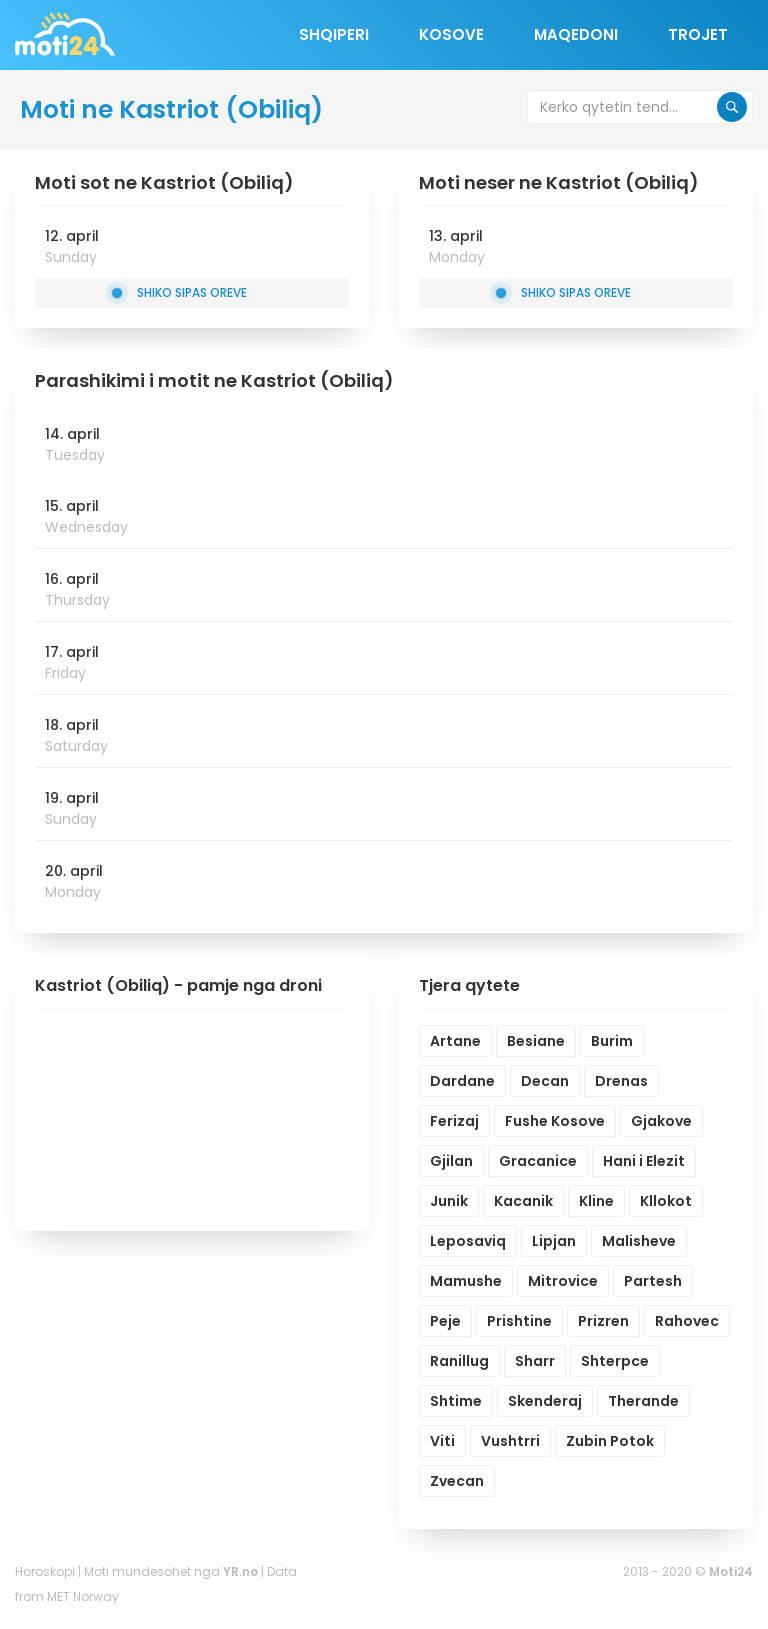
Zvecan (457, 1481)
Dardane (462, 1081)
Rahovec (687, 1321)
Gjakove (661, 1121)
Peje (445, 1321)
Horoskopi (45, 1571)
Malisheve (639, 1241)
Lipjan (554, 1241)
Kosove (451, 34)
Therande (643, 1401)
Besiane (536, 1041)
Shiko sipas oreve (179, 292)
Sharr (535, 1361)
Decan (545, 1081)
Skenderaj (545, 1401)
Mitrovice (563, 1281)
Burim (612, 1041)
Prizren (603, 1321)
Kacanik (523, 1201)
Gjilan (451, 1161)
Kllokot (666, 1201)
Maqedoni (576, 34)
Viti (442, 1441)
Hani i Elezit (644, 1161)
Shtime (456, 1401)
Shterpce (615, 1361)
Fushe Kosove (555, 1121)
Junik (449, 1201)
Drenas (621, 1081)
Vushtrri (510, 1441)
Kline (596, 1201)
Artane (455, 1041)
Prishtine (519, 1321)
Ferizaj (454, 1121)
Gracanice (538, 1161)
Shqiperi (334, 34)
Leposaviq (468, 1241)
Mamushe (466, 1281)
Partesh (653, 1281)
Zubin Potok (610, 1441)
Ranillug (459, 1361)
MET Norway (83, 1596)
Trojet (698, 34)
